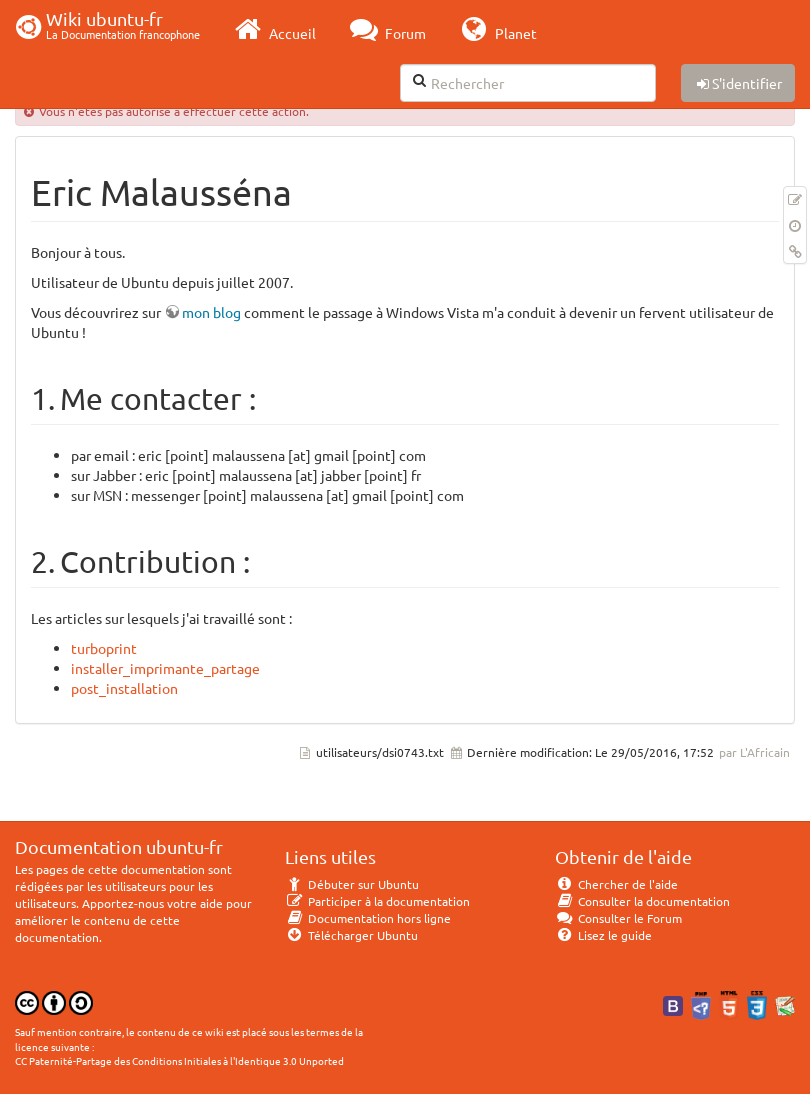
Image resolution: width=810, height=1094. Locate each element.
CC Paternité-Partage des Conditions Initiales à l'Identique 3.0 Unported (179, 1060)
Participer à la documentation (377, 901)
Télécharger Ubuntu (351, 935)
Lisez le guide (603, 935)
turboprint (104, 648)
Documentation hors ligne (368, 918)
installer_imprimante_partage (165, 668)
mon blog (211, 312)
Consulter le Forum (618, 918)
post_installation (124, 688)
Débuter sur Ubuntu (352, 884)
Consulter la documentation (642, 901)
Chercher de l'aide (616, 884)
